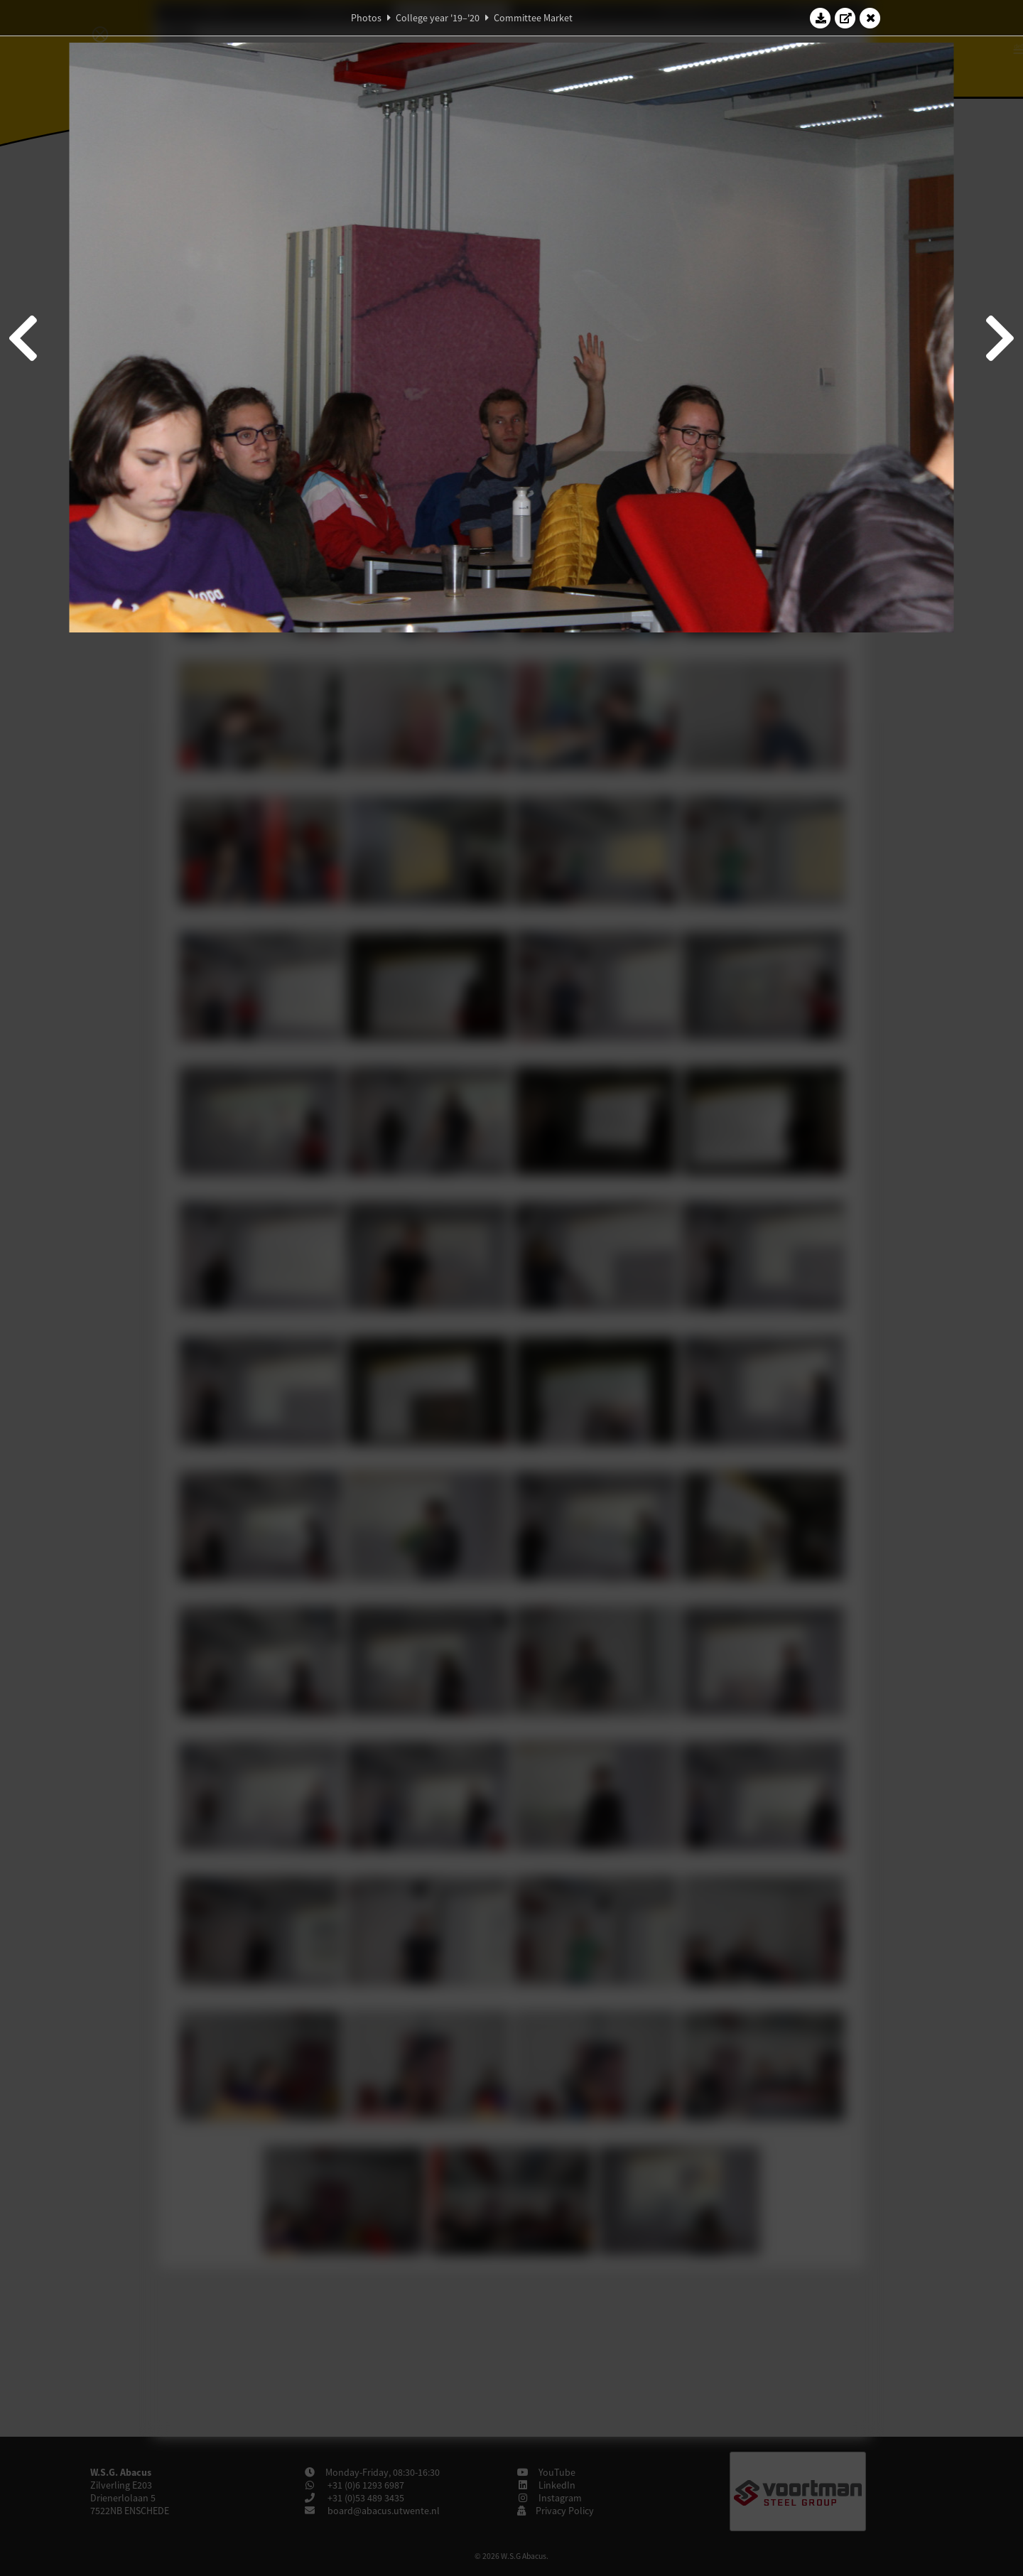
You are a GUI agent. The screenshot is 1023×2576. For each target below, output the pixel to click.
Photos (366, 17)
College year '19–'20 (438, 17)
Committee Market (533, 17)
